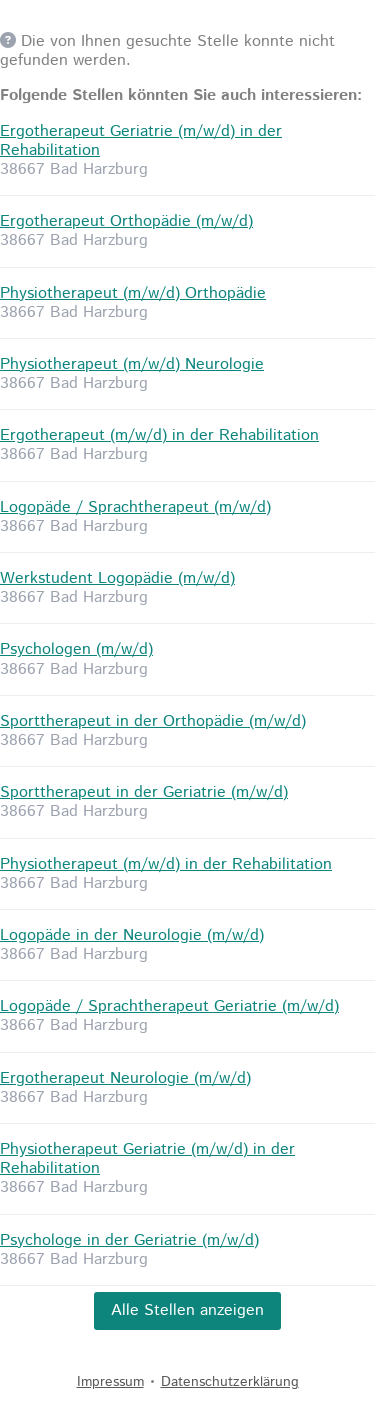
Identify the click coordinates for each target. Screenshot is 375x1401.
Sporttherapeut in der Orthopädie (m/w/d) (153, 721)
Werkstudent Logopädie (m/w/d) (117, 578)
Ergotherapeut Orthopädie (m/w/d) (126, 221)
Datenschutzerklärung (230, 1382)
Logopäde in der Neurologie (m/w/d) (132, 935)
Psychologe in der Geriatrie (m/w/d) (129, 1240)
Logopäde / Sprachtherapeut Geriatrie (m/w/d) (169, 1006)
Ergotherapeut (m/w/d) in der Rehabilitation (159, 435)
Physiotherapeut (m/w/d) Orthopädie (133, 293)
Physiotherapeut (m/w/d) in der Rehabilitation (166, 864)
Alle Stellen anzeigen (187, 1310)
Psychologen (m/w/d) (76, 649)
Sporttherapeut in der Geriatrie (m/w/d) (144, 792)
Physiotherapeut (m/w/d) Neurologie (132, 364)
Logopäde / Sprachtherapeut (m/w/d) (135, 507)
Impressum (110, 1382)
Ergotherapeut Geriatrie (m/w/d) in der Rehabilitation (141, 141)
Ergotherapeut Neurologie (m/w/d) (125, 1078)
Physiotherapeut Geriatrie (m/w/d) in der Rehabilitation (147, 1159)
